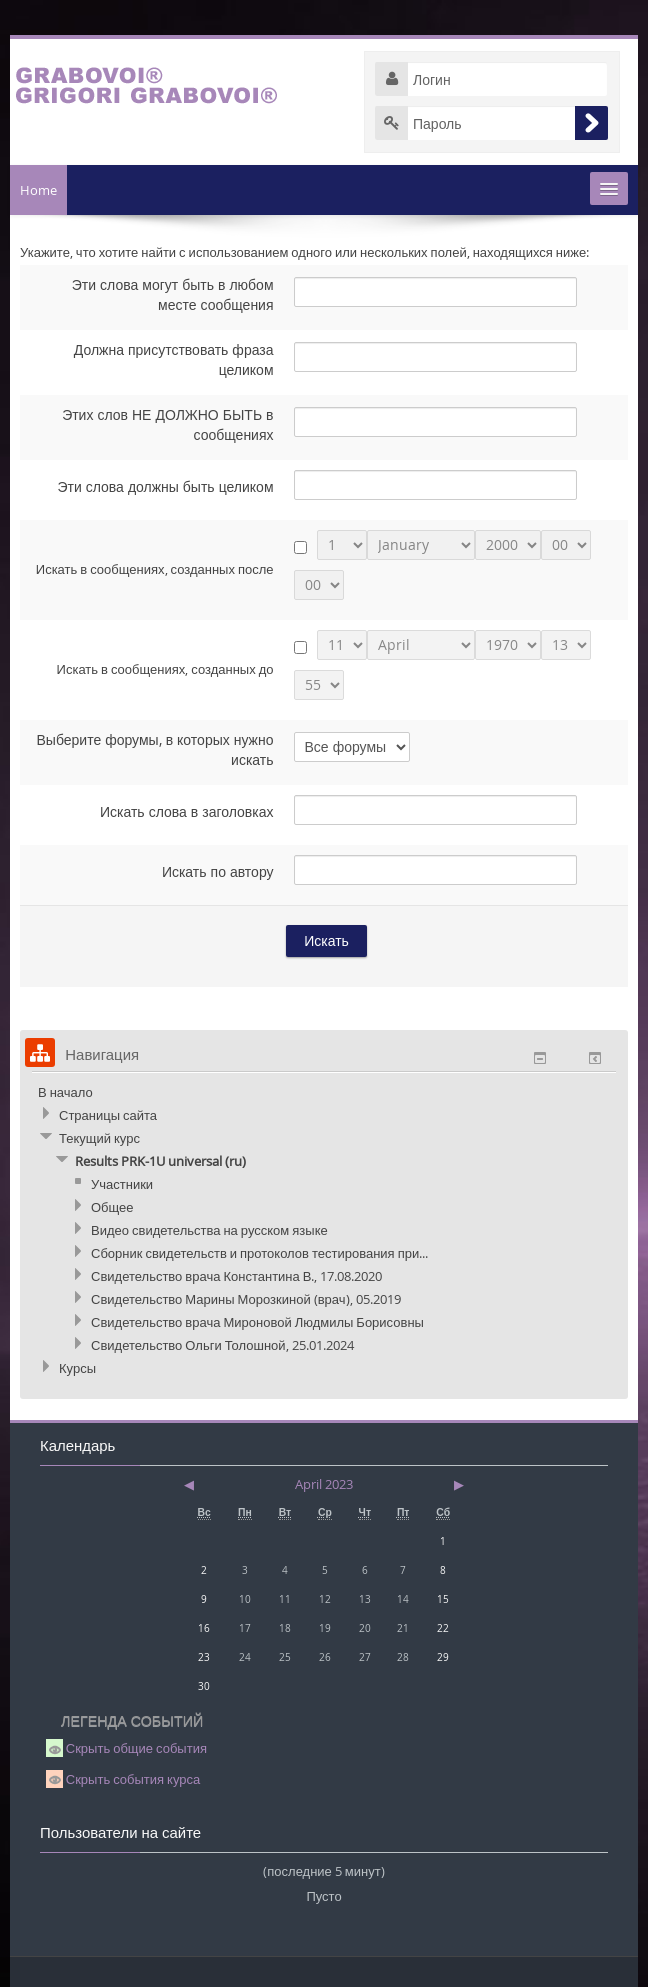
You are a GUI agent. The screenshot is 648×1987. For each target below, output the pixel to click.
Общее (112, 1207)
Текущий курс (99, 1138)
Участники (122, 1184)
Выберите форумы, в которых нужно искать (154, 749)
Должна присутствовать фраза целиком (174, 359)
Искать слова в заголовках (187, 811)
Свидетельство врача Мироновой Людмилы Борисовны (257, 1322)
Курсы (77, 1368)
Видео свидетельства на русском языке (209, 1230)
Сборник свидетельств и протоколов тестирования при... (259, 1253)
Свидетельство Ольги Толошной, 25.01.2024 (222, 1345)
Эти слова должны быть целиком (165, 486)
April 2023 (324, 1484)
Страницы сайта (108, 1115)
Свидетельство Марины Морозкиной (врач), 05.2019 (246, 1299)
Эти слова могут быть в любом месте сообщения (173, 294)
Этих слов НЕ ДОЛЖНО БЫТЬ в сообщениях (167, 424)
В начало (65, 1092)
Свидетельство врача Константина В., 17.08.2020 (236, 1276)
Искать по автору (218, 871)
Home (38, 190)
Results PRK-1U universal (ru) (160, 1161)
